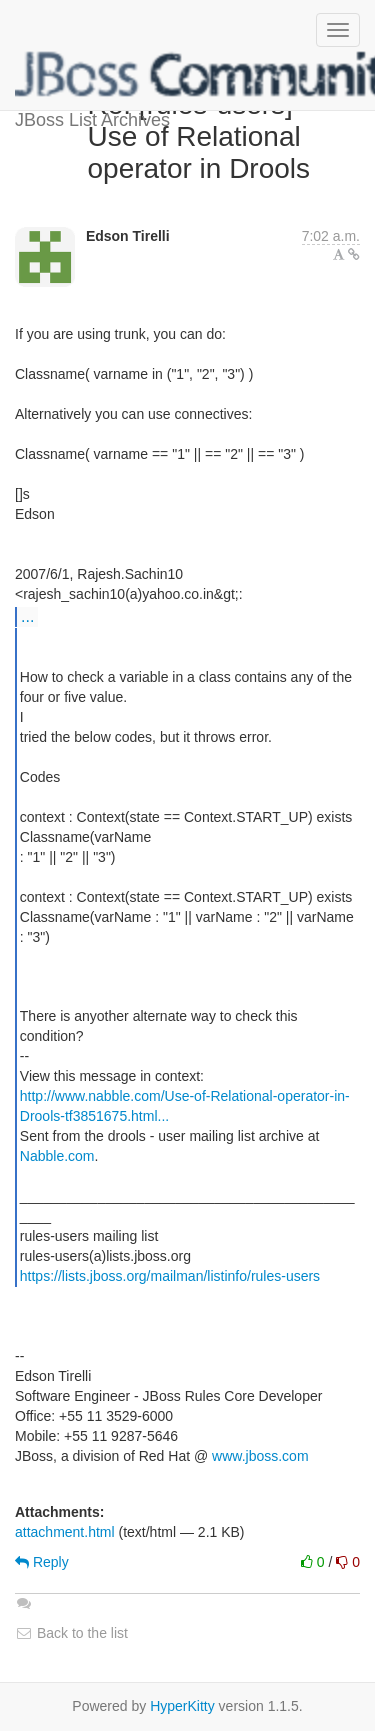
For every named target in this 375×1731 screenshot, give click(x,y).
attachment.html (65, 1532)
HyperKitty (182, 1706)
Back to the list (71, 1633)
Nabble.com (57, 1156)
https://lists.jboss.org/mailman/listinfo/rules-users (170, 1276)
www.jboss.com (260, 1456)
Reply (42, 1562)
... (27, 616)
